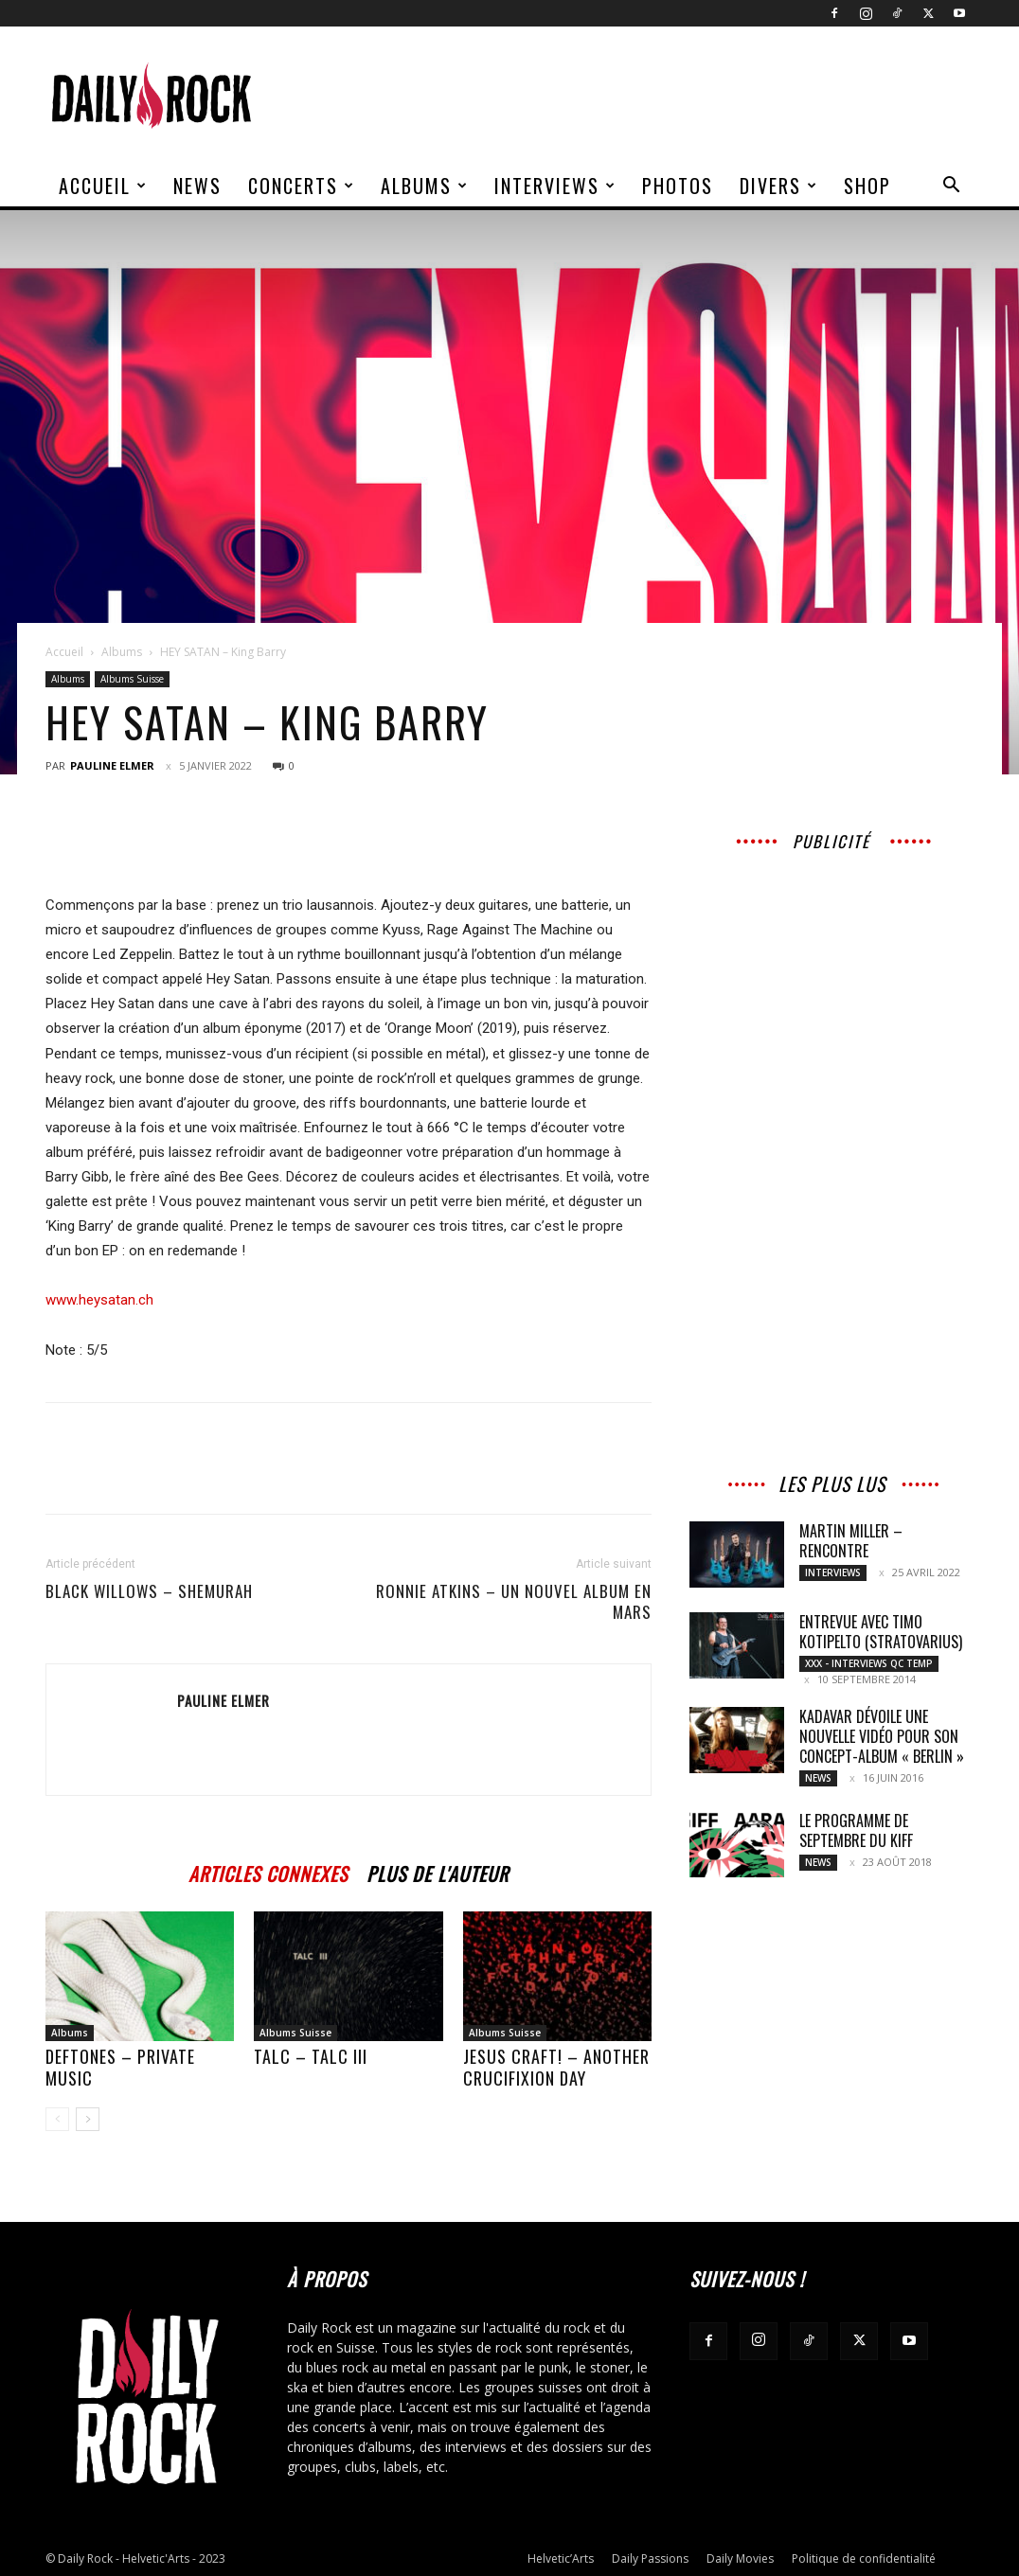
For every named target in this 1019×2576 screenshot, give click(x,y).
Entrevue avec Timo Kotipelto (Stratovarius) (880, 1631)
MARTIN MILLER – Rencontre (851, 1540)
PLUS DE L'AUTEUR (437, 1871)
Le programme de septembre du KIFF (856, 1830)
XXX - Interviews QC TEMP (869, 1663)
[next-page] (87, 2119)
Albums (425, 185)
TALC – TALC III (310, 2056)
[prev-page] (57, 2119)
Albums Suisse (132, 678)
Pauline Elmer (112, 765)
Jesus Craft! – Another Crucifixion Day (556, 2067)
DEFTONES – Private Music (120, 2067)
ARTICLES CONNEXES (268, 1871)
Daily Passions (650, 2558)
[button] (951, 187)
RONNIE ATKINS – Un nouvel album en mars (514, 1602)
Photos (677, 185)
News (197, 185)
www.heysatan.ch (99, 1299)
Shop (867, 185)
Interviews (555, 185)
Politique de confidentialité (864, 2558)
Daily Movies (740, 2558)
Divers (779, 185)
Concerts (301, 185)
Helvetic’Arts (560, 2558)
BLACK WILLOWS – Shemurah (149, 1591)
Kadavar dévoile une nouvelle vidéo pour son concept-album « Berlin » (881, 1736)
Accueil (103, 185)
